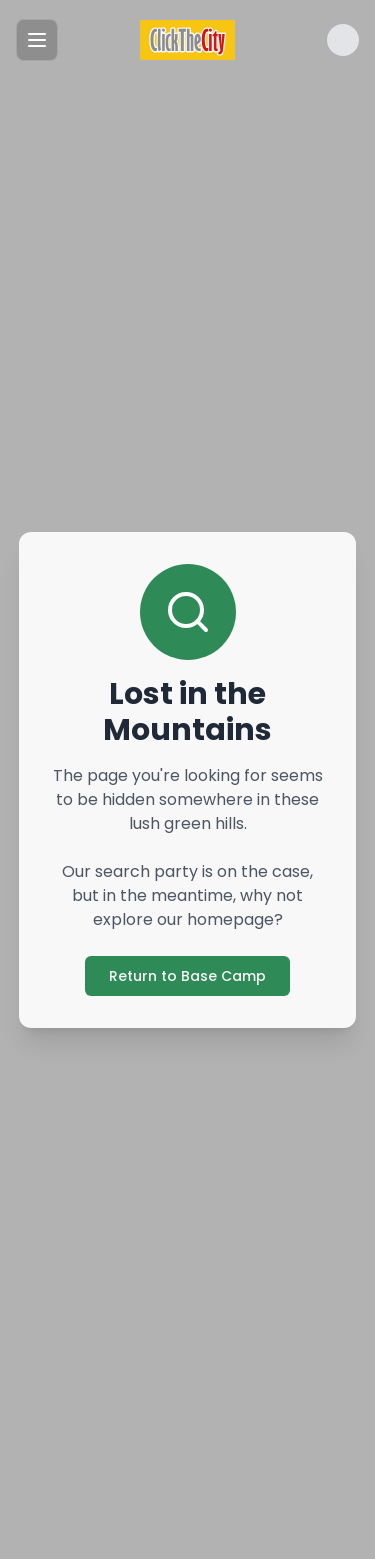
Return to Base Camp (187, 976)
